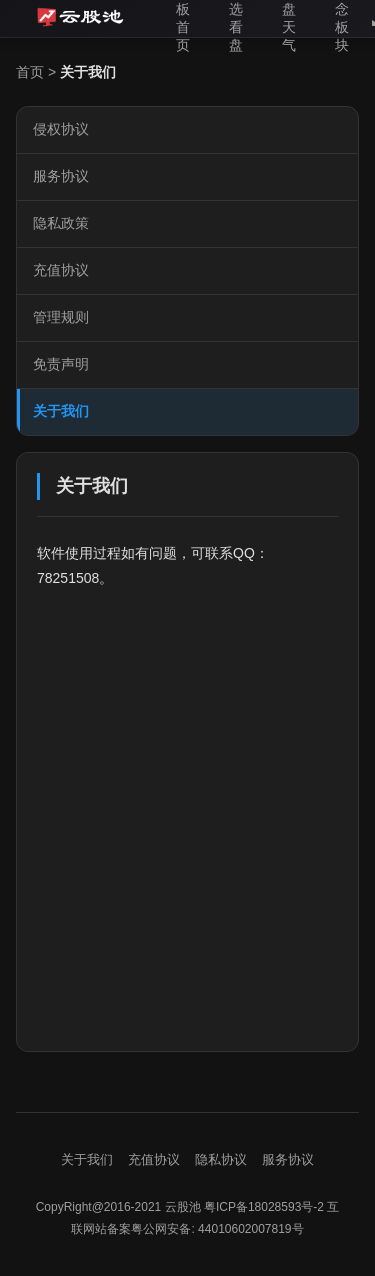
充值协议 (61, 270)
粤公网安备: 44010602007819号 (217, 1229)
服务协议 (61, 176)
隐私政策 (61, 223)
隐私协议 (221, 1159)
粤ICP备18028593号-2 (264, 1207)
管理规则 (61, 317)
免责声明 (61, 364)
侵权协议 (61, 129)
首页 (30, 72)
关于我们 (61, 411)
